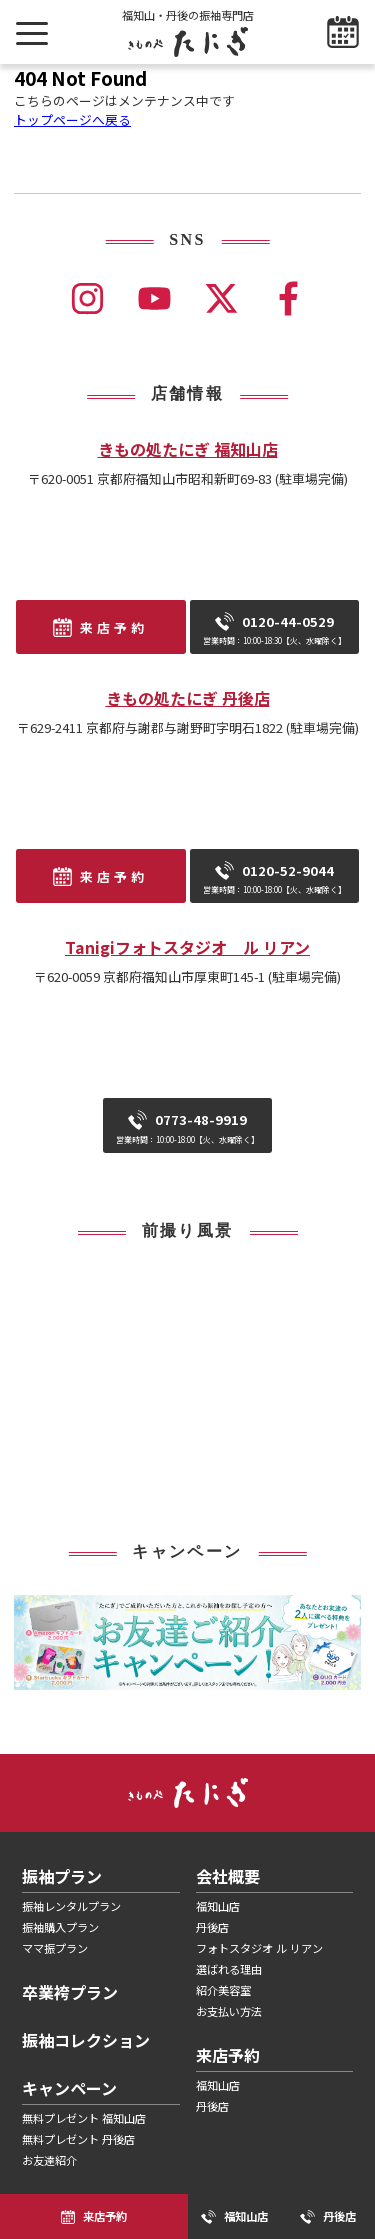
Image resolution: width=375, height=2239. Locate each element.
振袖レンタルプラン (71, 1906)
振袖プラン (62, 1876)
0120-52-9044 (274, 878)
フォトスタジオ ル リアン (259, 1948)
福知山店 (218, 1906)
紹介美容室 (223, 1990)
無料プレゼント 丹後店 (78, 2139)
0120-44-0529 (274, 629)
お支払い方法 (229, 2011)
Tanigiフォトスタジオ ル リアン (187, 947)
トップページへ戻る (72, 119)
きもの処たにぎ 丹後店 (188, 698)
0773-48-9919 (187, 1127)
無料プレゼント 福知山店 (84, 2118)
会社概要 (228, 1876)
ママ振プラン (55, 1948)
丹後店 (212, 1927)
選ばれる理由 (229, 1969)
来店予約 (114, 627)
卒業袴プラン (70, 1992)
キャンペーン (69, 2088)
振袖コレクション (86, 2040)
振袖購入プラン (60, 1927)
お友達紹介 (49, 2160)
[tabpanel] (187, 1643)
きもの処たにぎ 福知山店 (188, 449)
